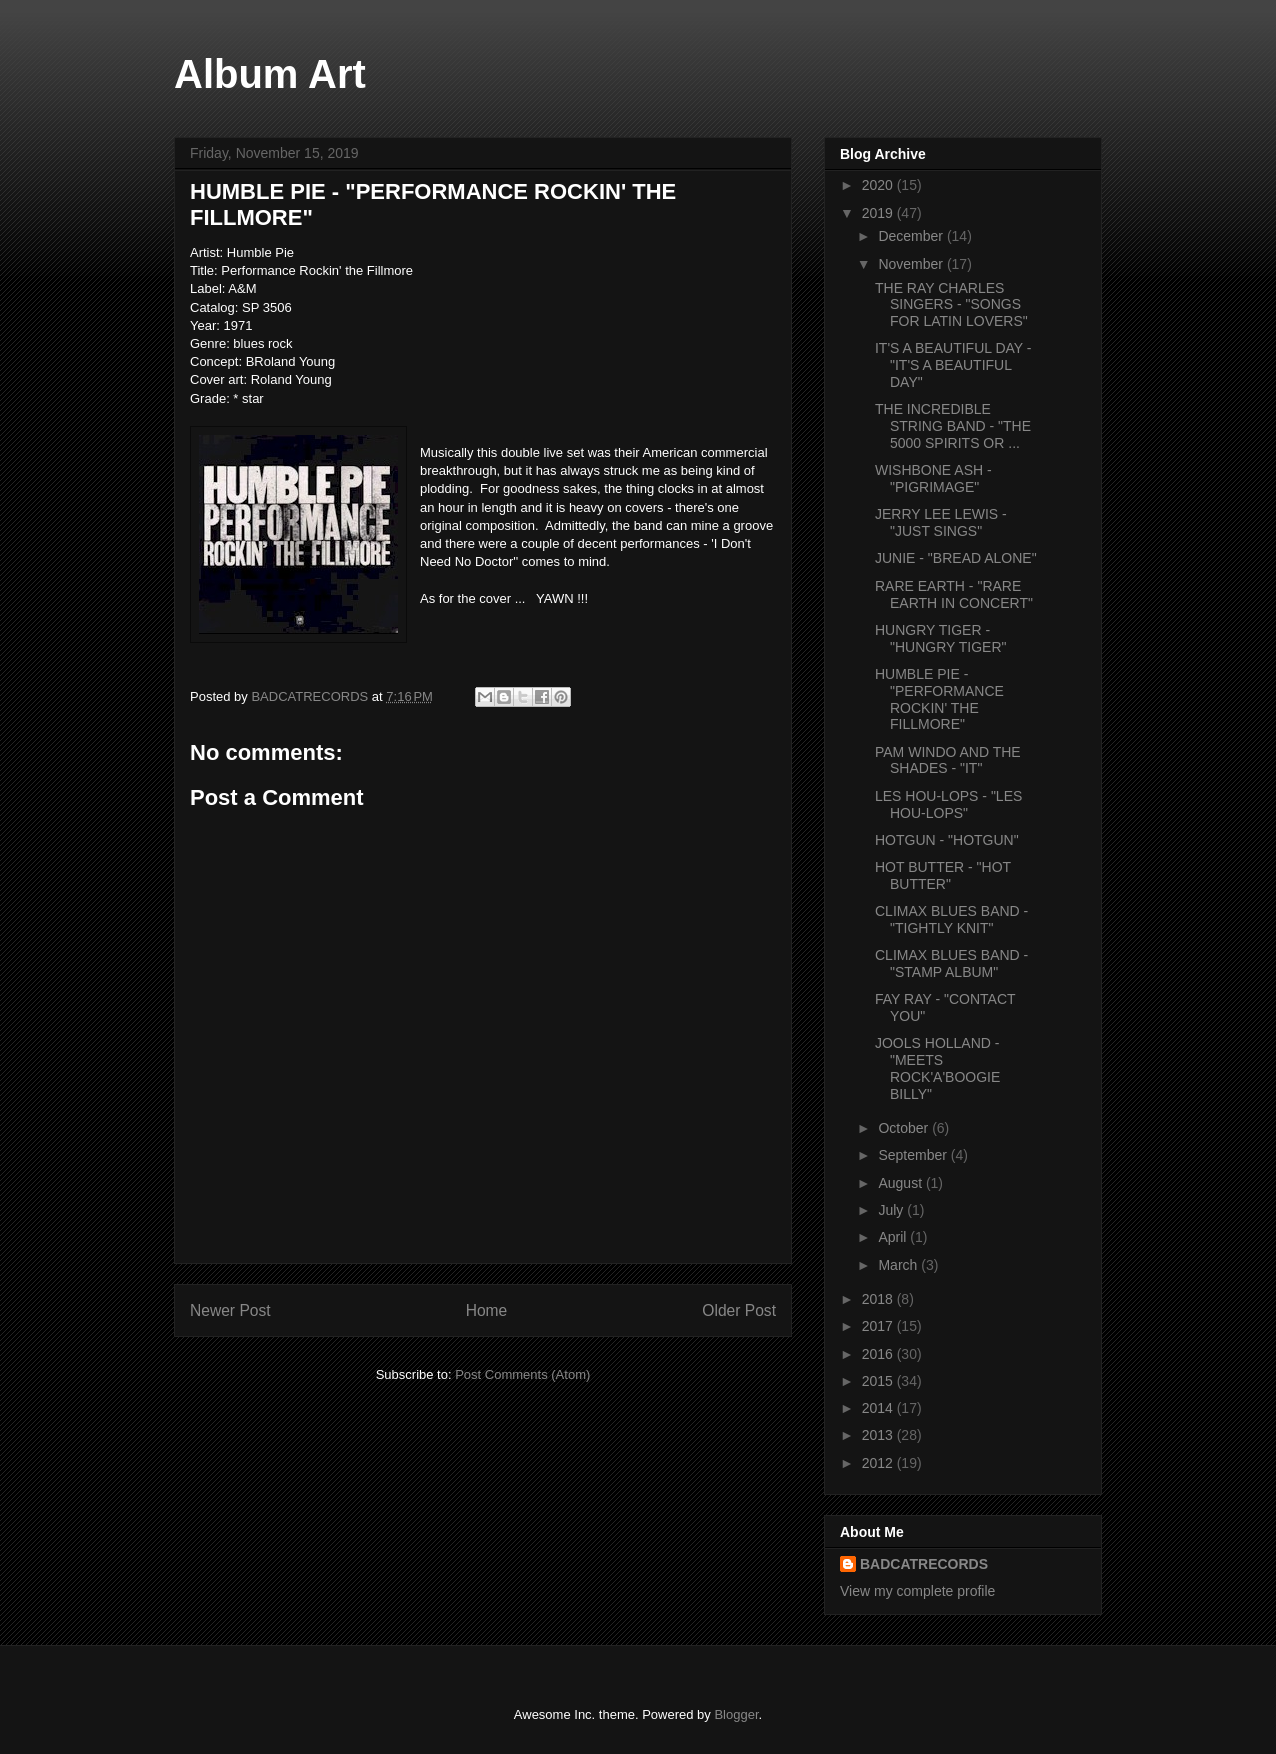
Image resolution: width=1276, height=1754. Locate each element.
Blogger (736, 1714)
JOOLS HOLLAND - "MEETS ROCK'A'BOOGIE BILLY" (937, 1068)
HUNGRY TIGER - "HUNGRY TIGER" (941, 638)
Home (487, 1310)
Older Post (739, 1310)
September (914, 1155)
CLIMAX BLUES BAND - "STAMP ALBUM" (951, 963)
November (912, 264)
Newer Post (230, 1310)
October (905, 1128)
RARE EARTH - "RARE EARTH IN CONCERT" (954, 594)
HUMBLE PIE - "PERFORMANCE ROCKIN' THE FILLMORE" (939, 699)
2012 (879, 1463)
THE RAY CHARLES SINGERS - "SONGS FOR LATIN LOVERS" (951, 305)
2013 (879, 1435)
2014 (879, 1408)
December (912, 236)
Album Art (270, 74)
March (899, 1265)
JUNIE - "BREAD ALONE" (956, 558)
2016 (879, 1354)
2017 (879, 1326)
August (901, 1183)
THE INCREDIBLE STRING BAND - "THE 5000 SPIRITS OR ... (953, 426)
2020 (879, 185)
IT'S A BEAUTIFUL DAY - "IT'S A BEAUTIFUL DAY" (953, 365)
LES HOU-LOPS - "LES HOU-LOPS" (948, 804)
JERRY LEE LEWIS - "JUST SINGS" (941, 522)
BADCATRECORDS (924, 1564)
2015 (879, 1381)
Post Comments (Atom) (522, 1374)
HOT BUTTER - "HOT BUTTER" (943, 875)
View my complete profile (917, 1591)
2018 (879, 1299)
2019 (879, 213)
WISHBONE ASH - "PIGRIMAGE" (933, 478)
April (894, 1237)
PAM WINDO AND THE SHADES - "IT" (948, 760)
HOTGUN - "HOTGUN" (947, 840)
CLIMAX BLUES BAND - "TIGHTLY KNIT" (951, 919)
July (892, 1210)
